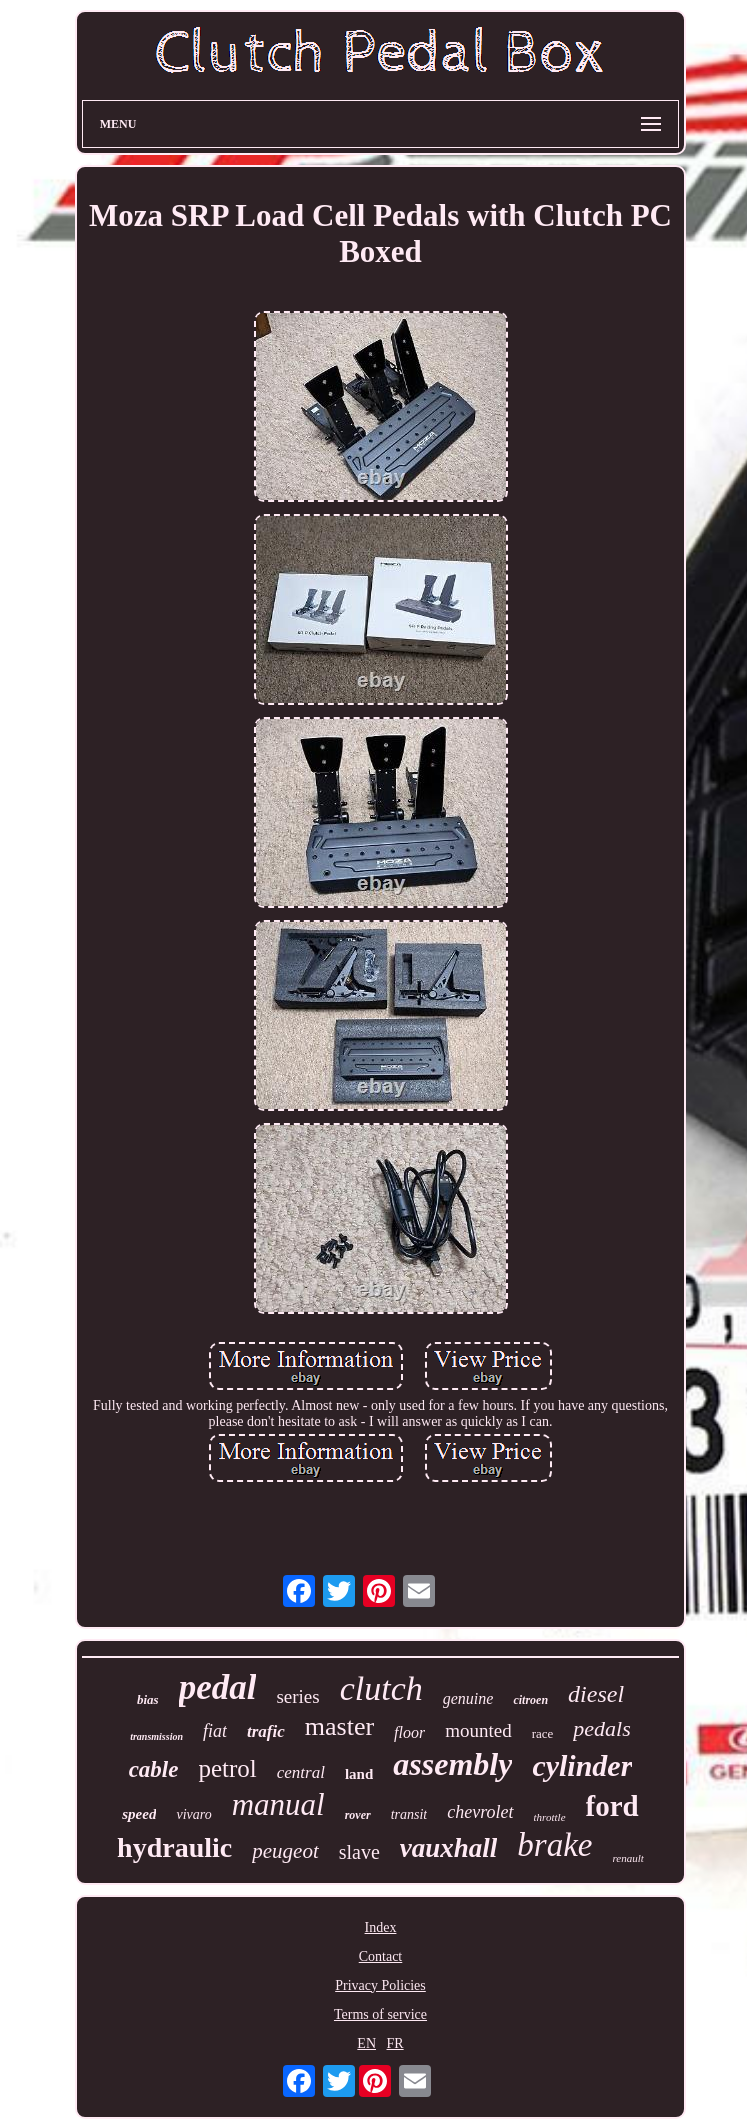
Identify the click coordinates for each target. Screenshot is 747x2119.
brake (554, 1845)
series (297, 1696)
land (359, 1774)
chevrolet (480, 1812)
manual (278, 1804)
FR (395, 2043)
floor (409, 1732)
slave (359, 1852)
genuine (468, 1698)
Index (381, 1927)
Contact (381, 1956)
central (301, 1772)
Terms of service (380, 2014)
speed (139, 1814)
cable (154, 1769)
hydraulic (174, 1847)
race (543, 1733)
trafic (266, 1731)
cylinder (582, 1765)
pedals (601, 1728)
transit (409, 1814)
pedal (218, 1687)
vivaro (193, 1814)
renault (628, 1858)
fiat (215, 1731)
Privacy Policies (380, 1985)
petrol (227, 1768)
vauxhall (449, 1848)
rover (358, 1815)
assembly (452, 1764)
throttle (550, 1817)
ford (612, 1806)
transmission (156, 1736)
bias (148, 1699)
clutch (381, 1688)
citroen (530, 1700)
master (339, 1726)
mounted (478, 1730)
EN (366, 2043)
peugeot (285, 1851)
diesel (596, 1694)
